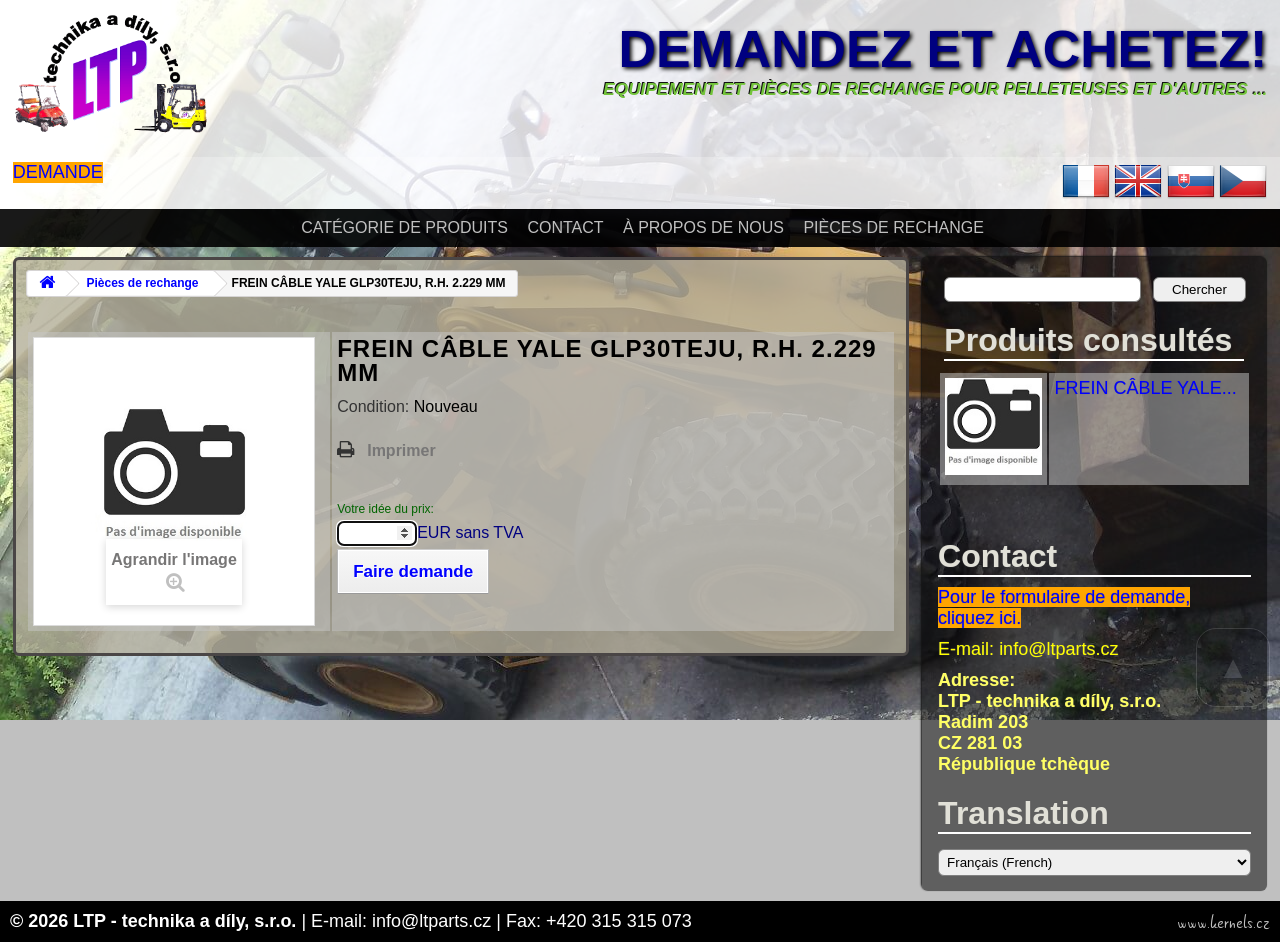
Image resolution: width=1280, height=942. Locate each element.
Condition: (375, 406)
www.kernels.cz (1223, 923)
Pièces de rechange (893, 227)
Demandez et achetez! (943, 49)
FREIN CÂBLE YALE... (1145, 388)
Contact (565, 227)
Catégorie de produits (404, 227)
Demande (58, 172)
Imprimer (401, 450)
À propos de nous (703, 227)
